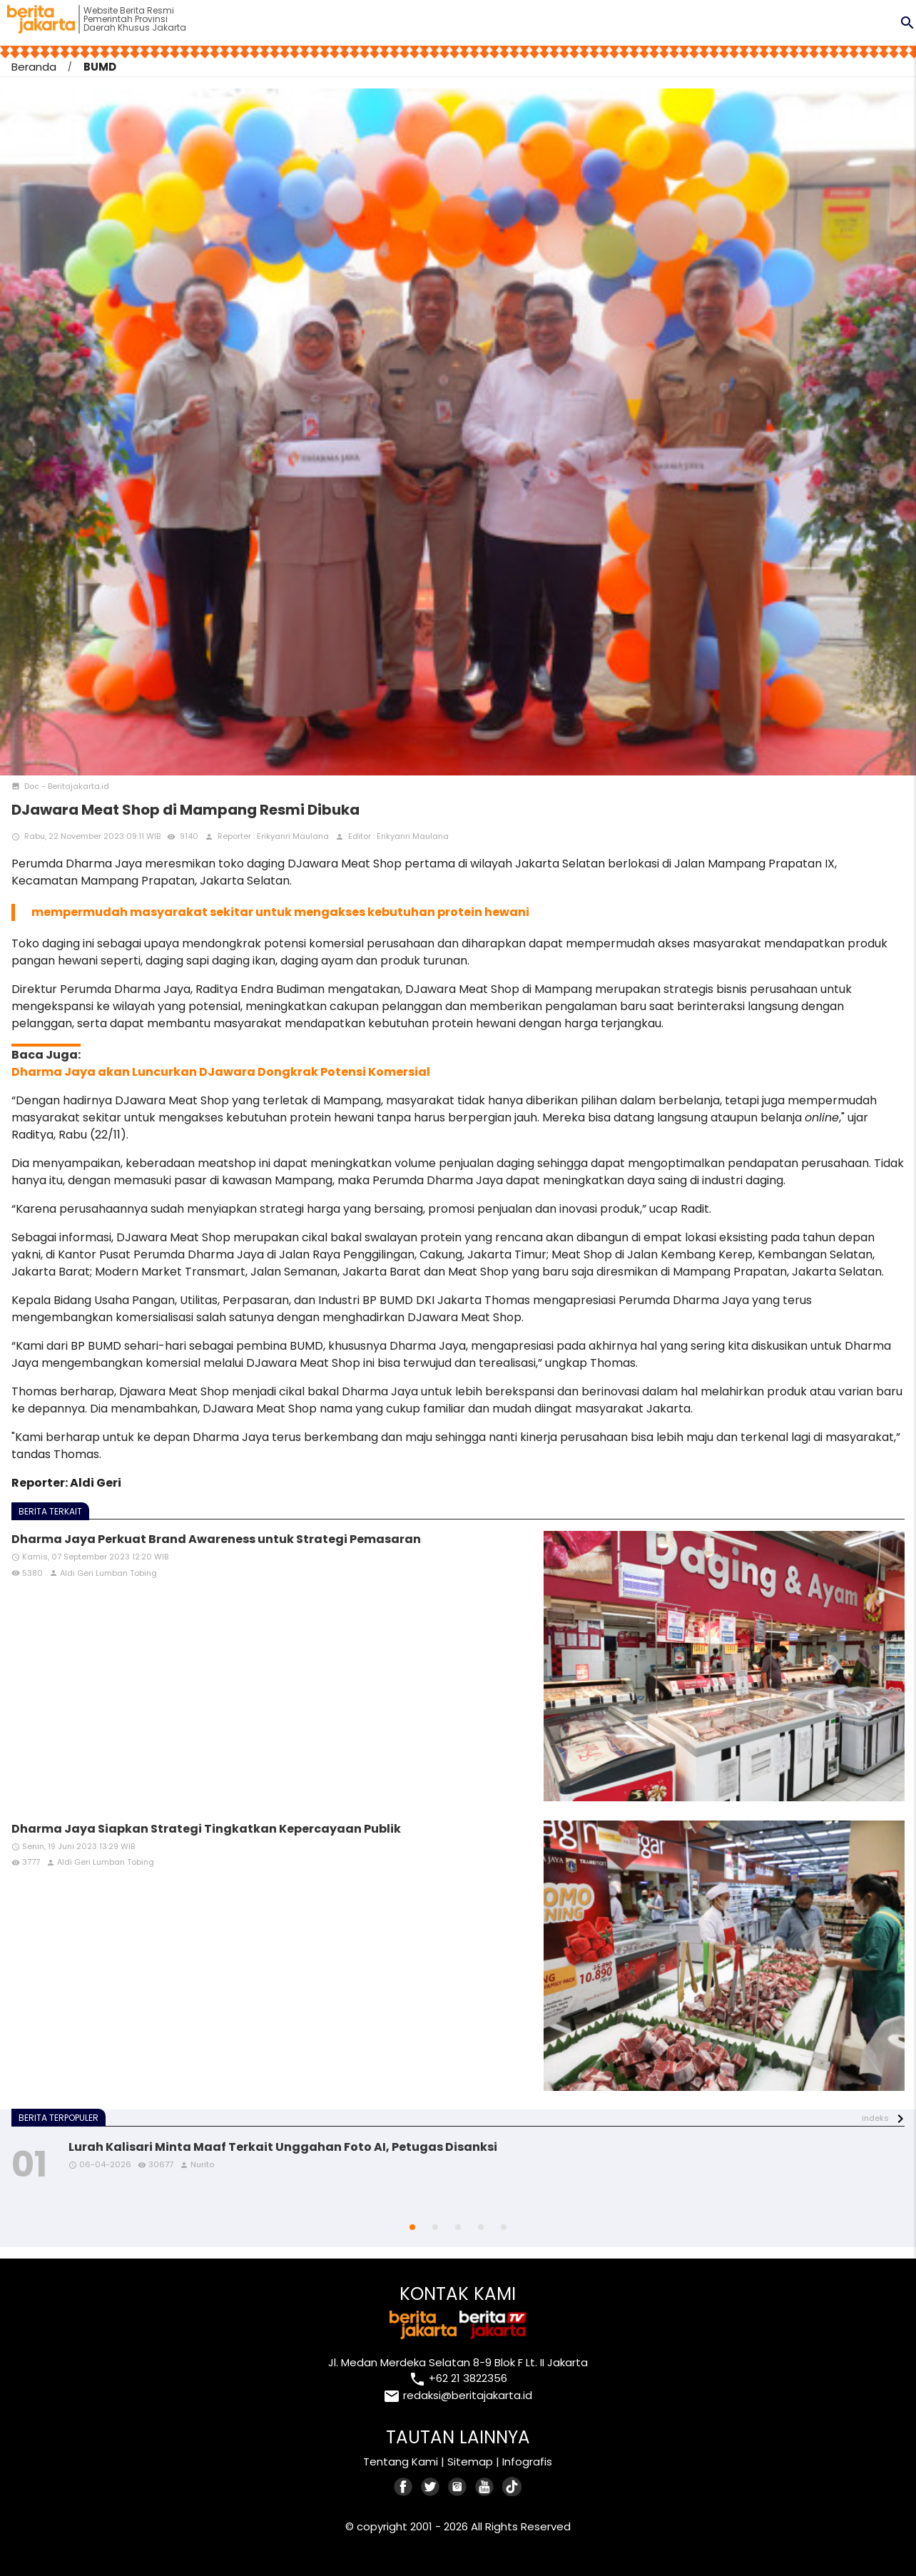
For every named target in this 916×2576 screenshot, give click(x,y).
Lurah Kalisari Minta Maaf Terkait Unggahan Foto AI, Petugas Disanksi (282, 2147)
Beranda (33, 66)
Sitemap (470, 2461)
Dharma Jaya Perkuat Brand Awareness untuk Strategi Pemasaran (216, 1539)
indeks (875, 2118)
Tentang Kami (400, 2461)
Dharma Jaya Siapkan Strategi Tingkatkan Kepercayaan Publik (206, 1829)
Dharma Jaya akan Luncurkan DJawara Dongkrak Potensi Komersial (220, 1072)
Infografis (527, 2461)
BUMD (99, 66)
